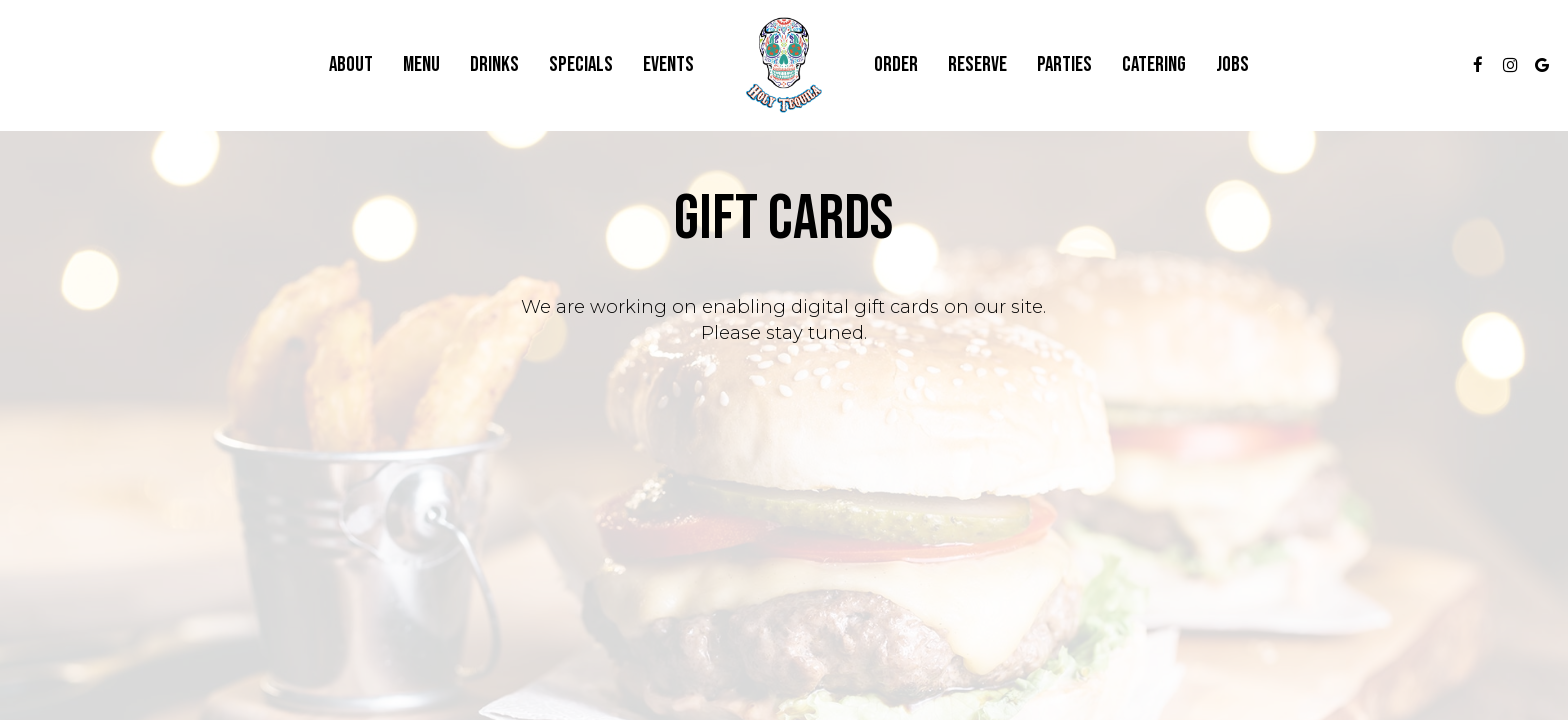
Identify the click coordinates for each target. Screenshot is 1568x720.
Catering (1154, 65)
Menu (421, 65)
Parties (1064, 65)
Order (896, 65)
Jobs (1232, 65)
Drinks (494, 65)
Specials (581, 65)
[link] (784, 65)
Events (668, 65)
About (351, 65)
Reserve (977, 65)
